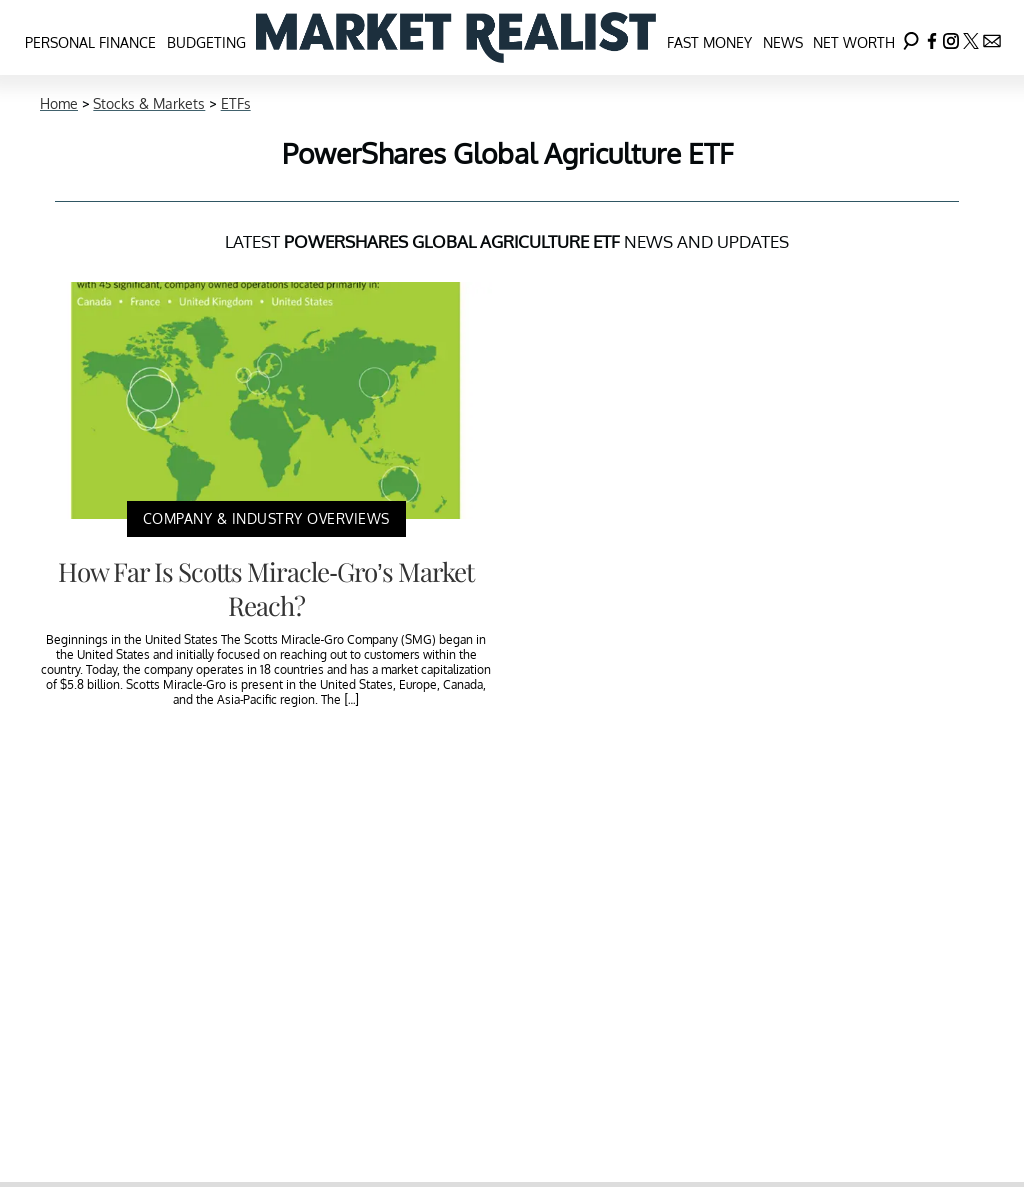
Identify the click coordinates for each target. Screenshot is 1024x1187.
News (783, 42)
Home (59, 103)
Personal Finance (90, 42)
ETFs (236, 103)
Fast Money (709, 42)
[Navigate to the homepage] (456, 37)
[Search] (911, 37)
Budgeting (206, 42)
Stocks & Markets (149, 103)
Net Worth (854, 42)
